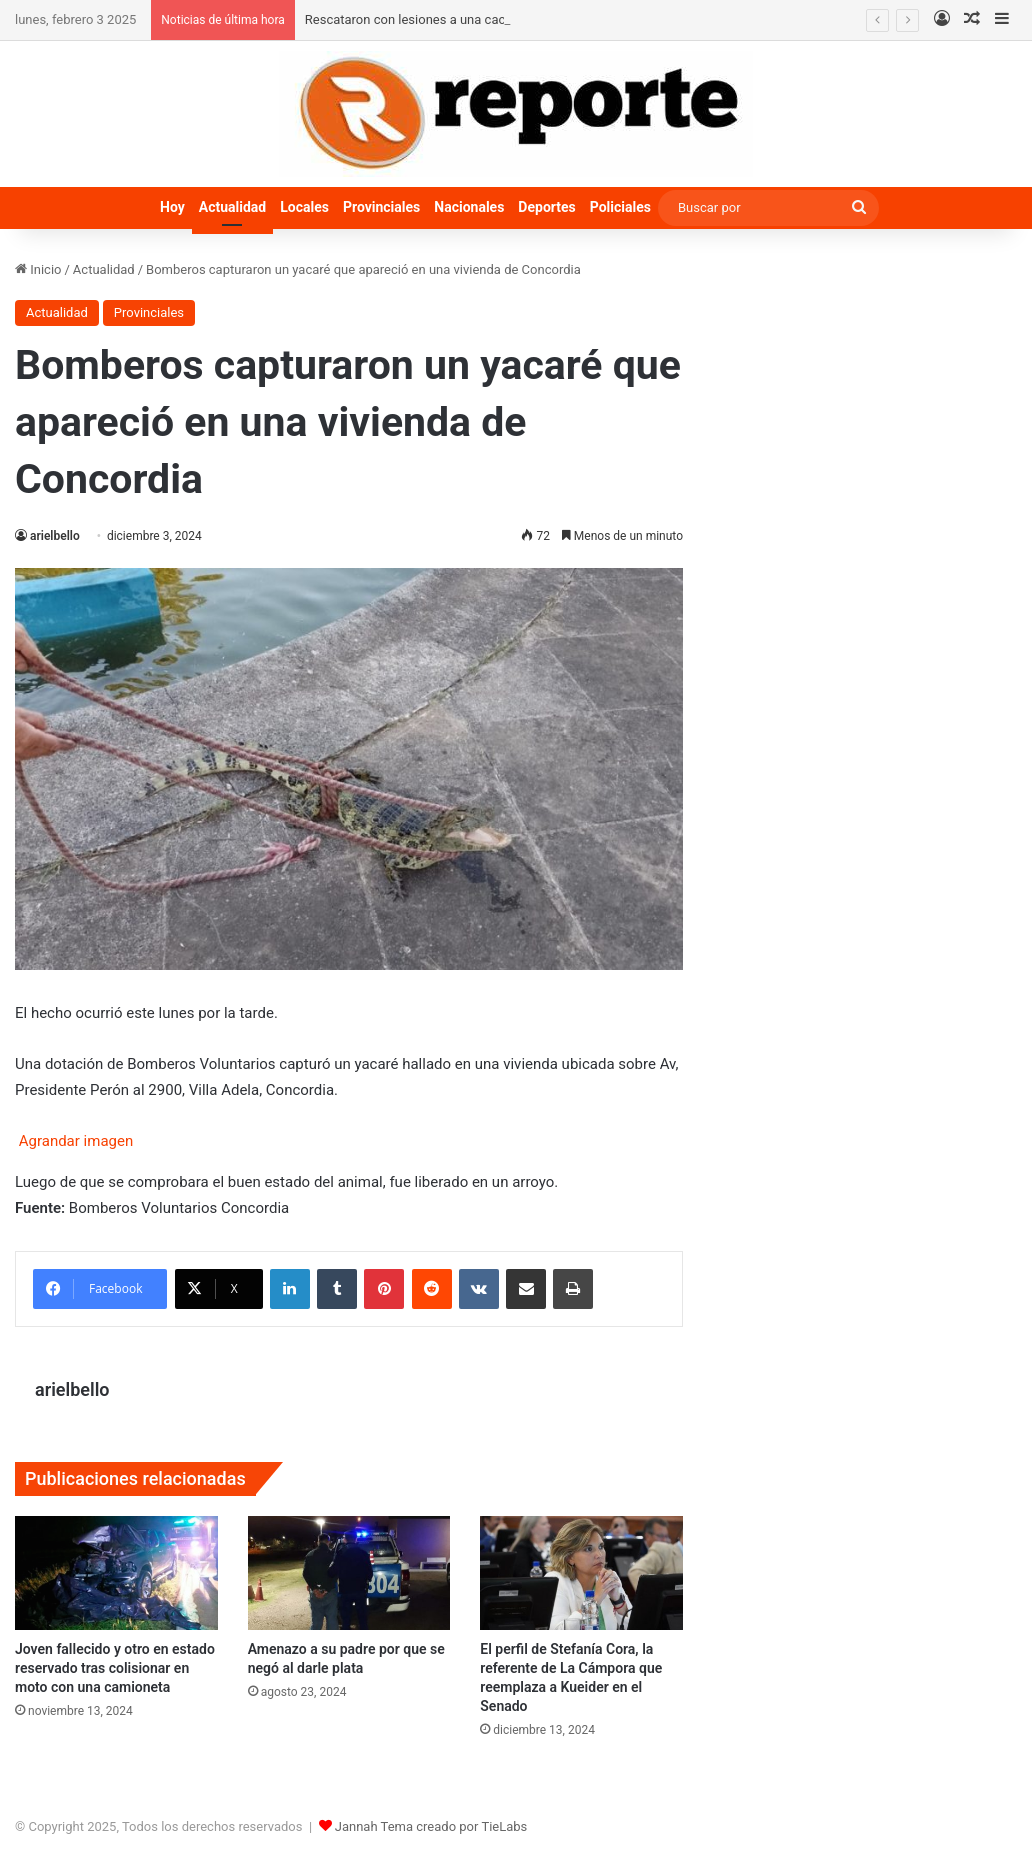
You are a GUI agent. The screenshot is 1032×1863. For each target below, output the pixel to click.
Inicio (38, 269)
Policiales (620, 207)
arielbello (55, 536)
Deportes (546, 207)
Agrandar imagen (74, 1141)
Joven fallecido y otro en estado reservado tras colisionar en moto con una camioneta (115, 1668)
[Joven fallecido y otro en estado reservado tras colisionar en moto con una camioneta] (116, 1573)
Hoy (172, 207)
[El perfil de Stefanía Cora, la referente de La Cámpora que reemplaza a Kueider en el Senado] (581, 1573)
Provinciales (381, 207)
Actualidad (232, 207)
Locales (304, 207)
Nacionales (469, 207)
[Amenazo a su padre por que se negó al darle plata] (349, 1573)
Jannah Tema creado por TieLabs (431, 1826)
